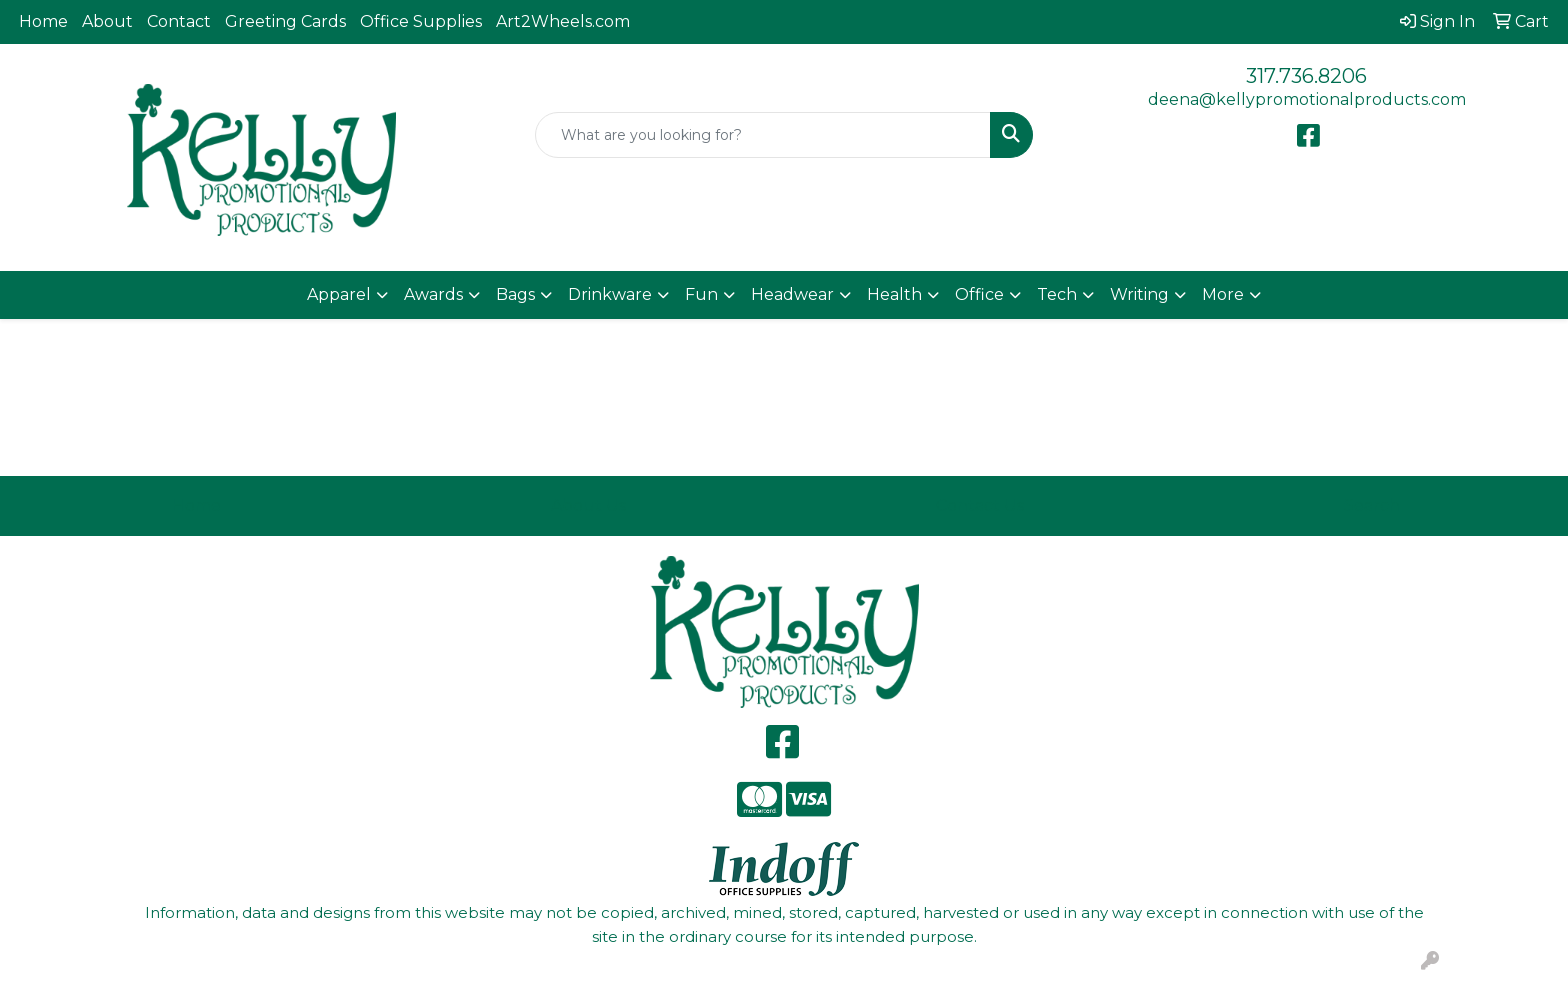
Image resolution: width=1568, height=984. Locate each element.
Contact (179, 21)
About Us (588, 505)
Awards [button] (433, 294)
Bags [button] (515, 294)
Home (43, 21)
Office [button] (979, 294)
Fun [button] (701, 294)
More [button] (1223, 294)
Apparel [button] (339, 294)
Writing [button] (1139, 294)
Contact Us (980, 505)
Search (1372, 505)
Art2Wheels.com (563, 21)
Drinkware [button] (610, 294)
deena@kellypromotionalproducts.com (1307, 99)
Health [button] (894, 294)
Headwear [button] (792, 294)
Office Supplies (421, 21)
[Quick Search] (763, 135)
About (107, 21)
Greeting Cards (285, 21)
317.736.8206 (1306, 76)
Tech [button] (1057, 294)
